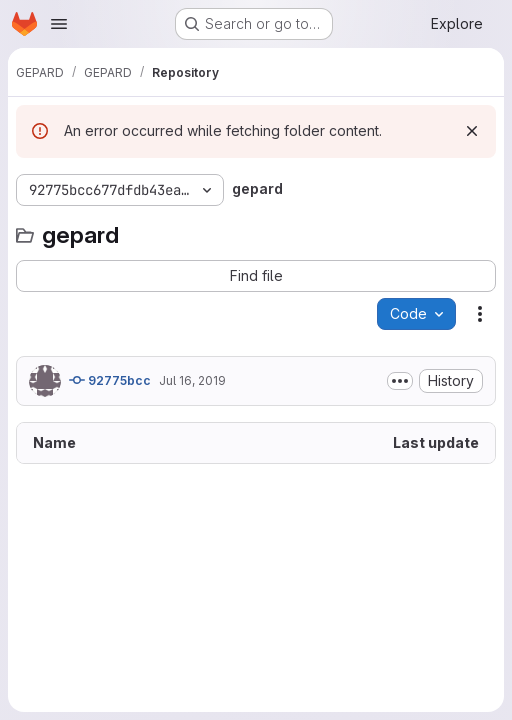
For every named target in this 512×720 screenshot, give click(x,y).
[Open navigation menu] (59, 24)
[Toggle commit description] (400, 381)
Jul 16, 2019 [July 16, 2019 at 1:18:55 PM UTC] (192, 380)
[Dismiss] (472, 131)
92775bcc (110, 380)
